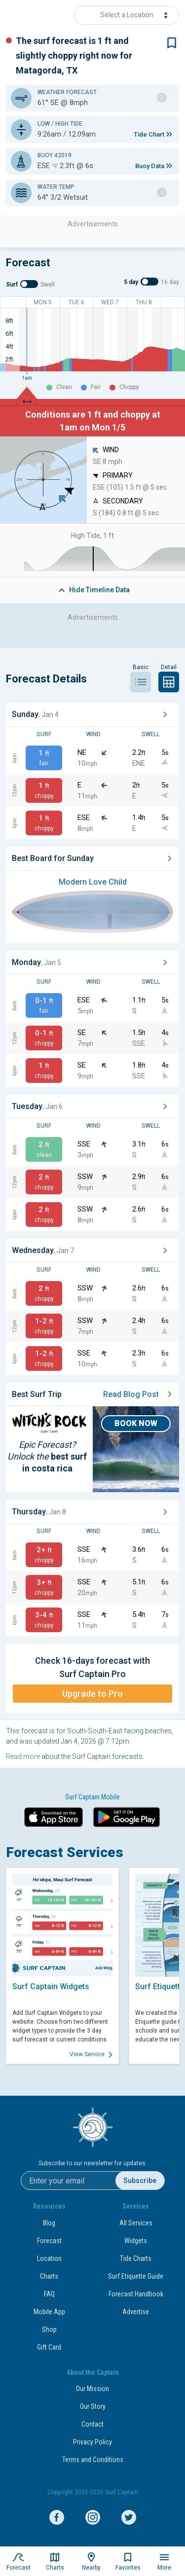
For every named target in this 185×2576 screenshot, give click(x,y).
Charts (49, 2276)
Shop (49, 2329)
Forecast (49, 2241)
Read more (23, 1756)
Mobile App (49, 2312)
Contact (92, 2424)
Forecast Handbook (136, 2294)
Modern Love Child (93, 882)
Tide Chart (149, 134)
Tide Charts (135, 2258)
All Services (135, 2223)
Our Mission (92, 2389)
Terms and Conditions (92, 2460)
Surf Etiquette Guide (135, 2276)
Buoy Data (149, 166)
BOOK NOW (135, 1423)
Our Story (93, 2406)
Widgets (135, 2241)
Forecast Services (64, 1852)
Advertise (135, 2312)
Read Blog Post (137, 1394)
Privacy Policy (92, 2442)
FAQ (49, 2294)
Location (49, 2258)
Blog (49, 2223)
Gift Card (49, 2347)
